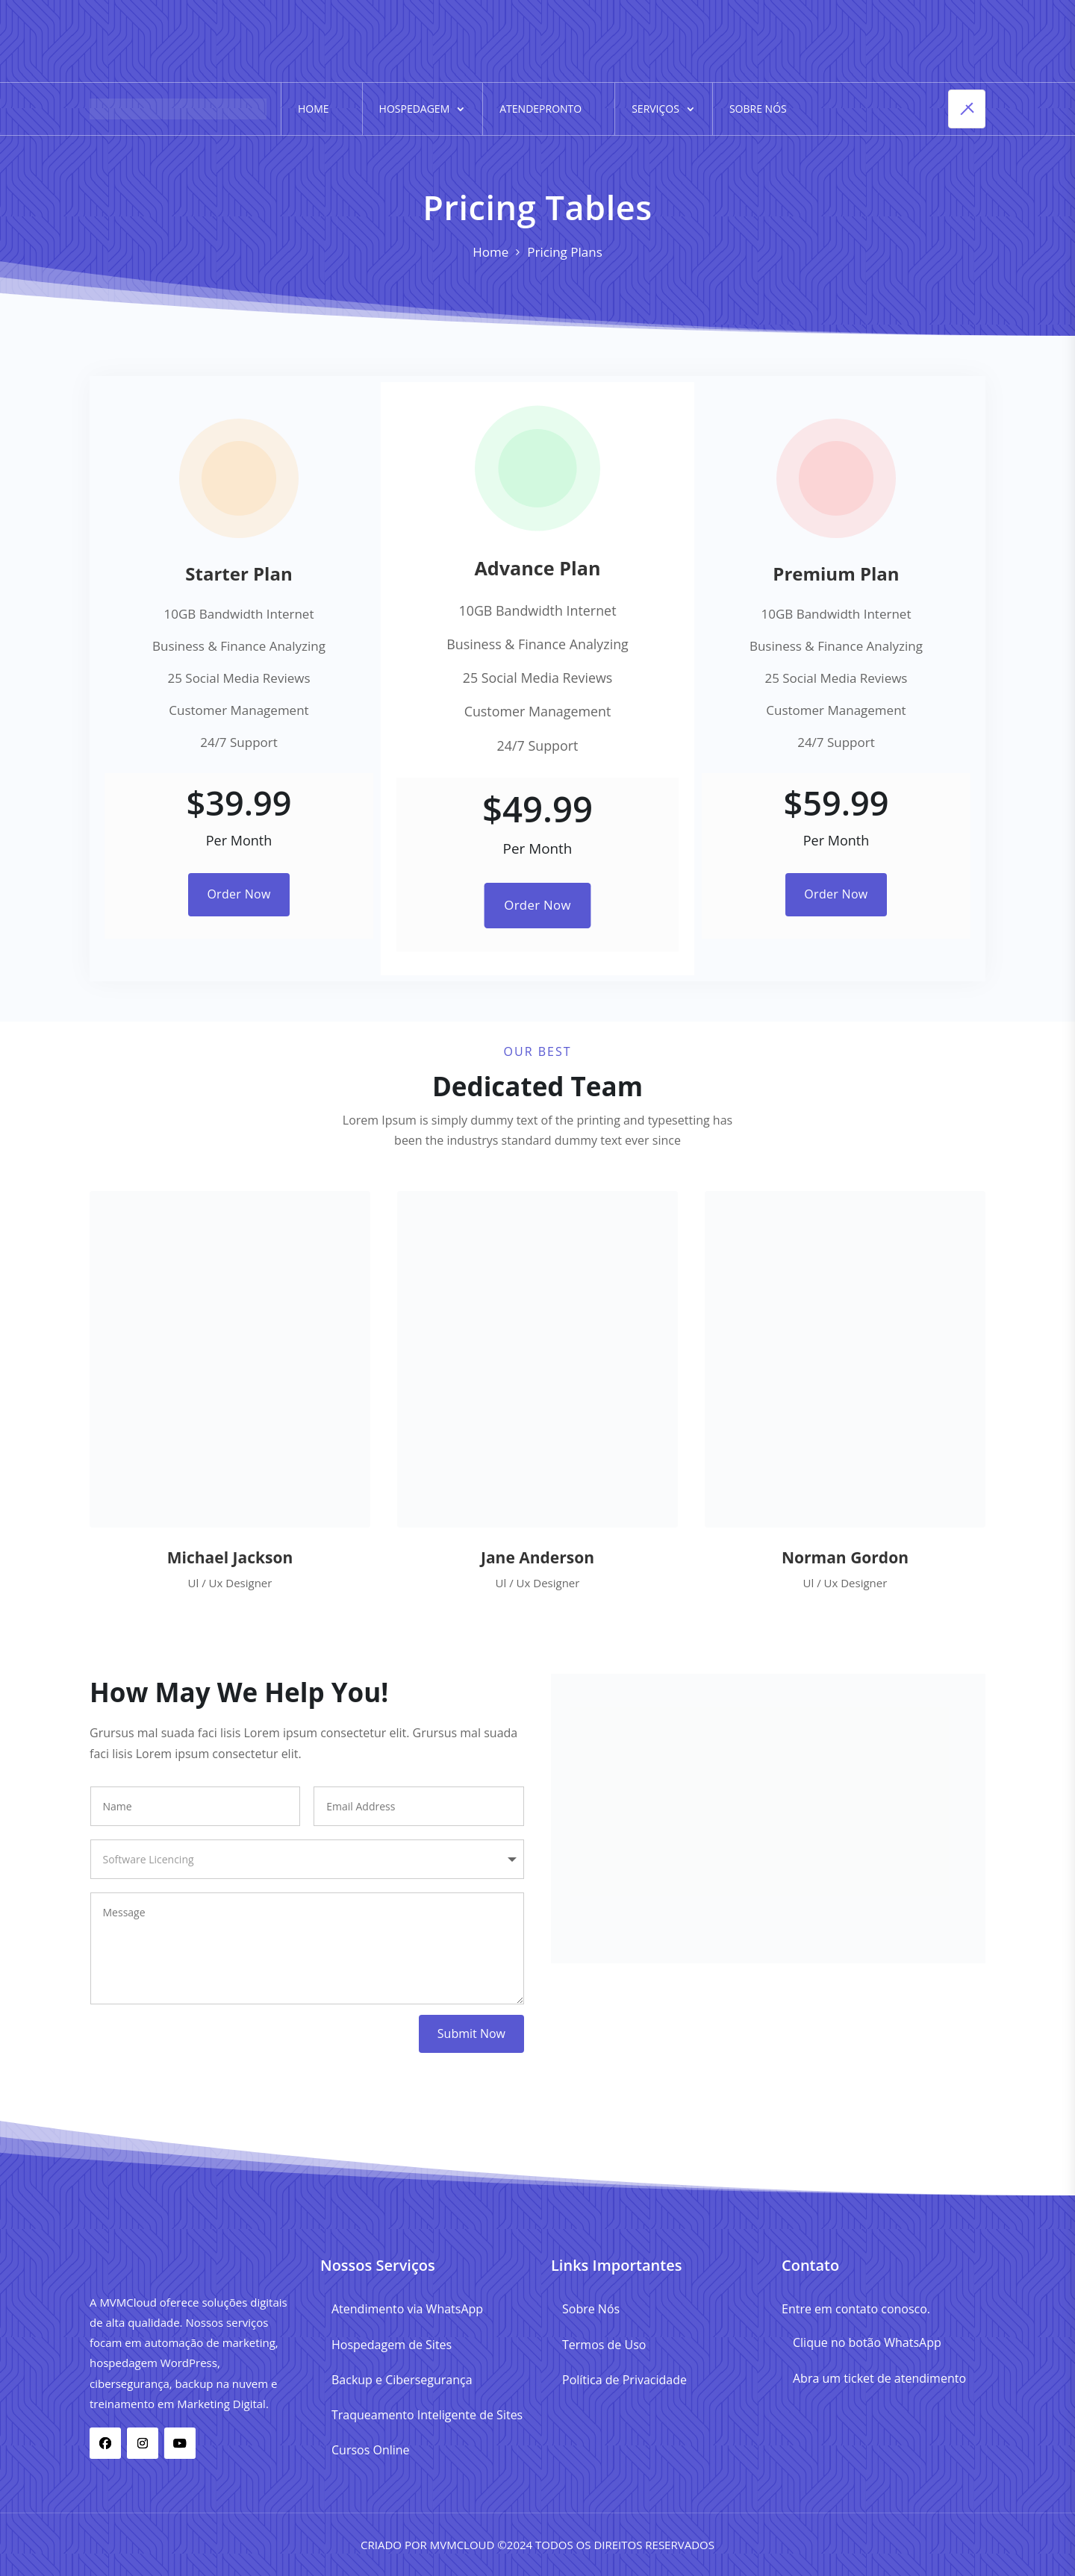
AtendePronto (540, 108)
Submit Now (471, 2033)
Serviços (655, 108)
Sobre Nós (758, 108)
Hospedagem (414, 108)
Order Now (238, 894)
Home (313, 108)
